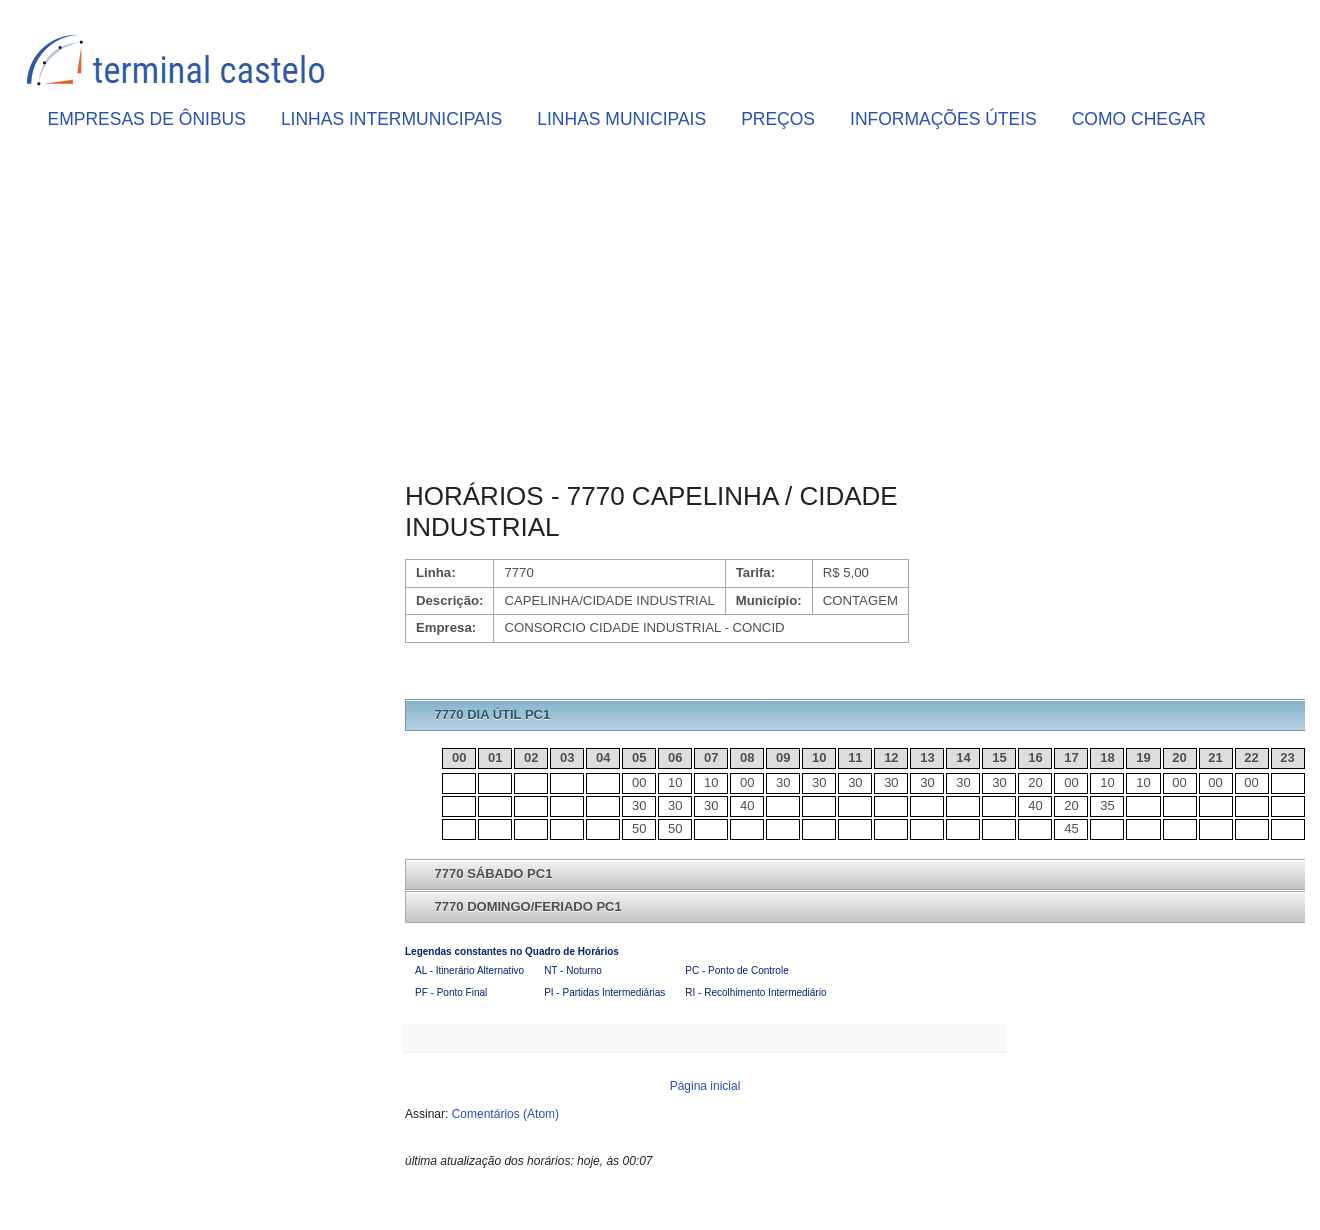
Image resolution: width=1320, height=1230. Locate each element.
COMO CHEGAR (1139, 119)
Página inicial (705, 1086)
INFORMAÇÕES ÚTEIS (943, 119)
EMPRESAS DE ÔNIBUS (147, 119)
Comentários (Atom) (505, 1114)
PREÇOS (778, 119)
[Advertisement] (705, 311)
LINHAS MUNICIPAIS (621, 119)
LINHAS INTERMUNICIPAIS (391, 119)
